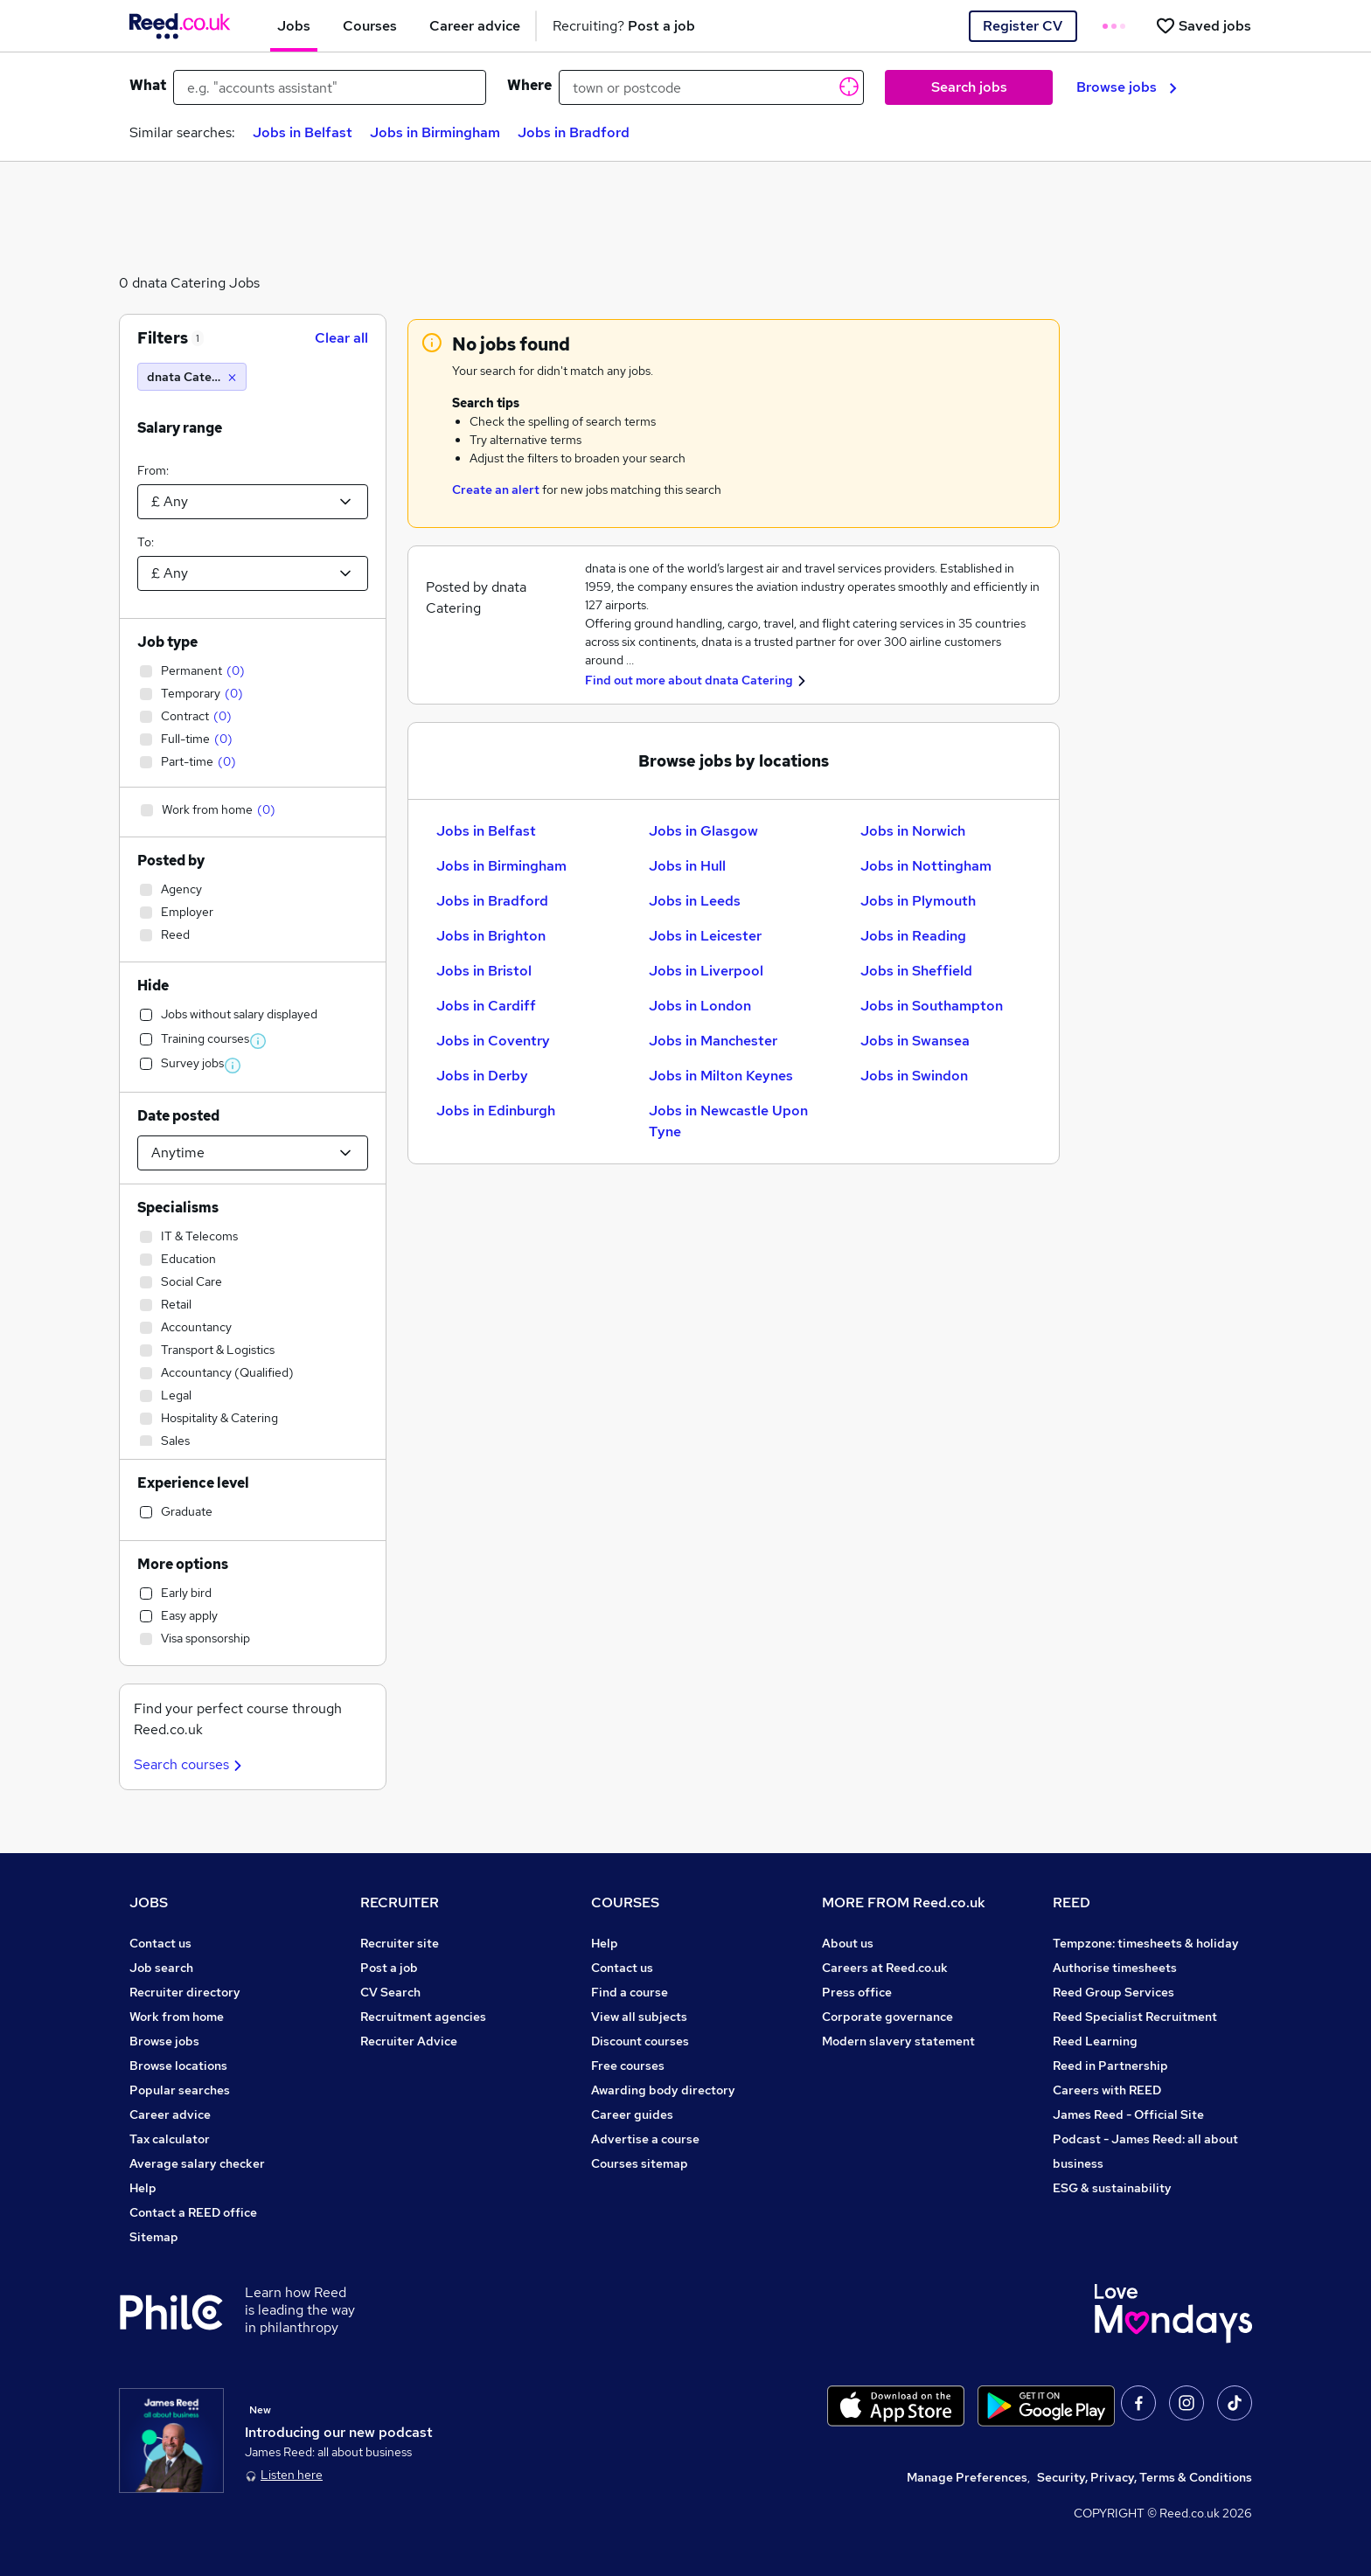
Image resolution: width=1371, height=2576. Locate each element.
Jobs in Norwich (912, 831)
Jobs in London (700, 1005)
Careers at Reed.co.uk (885, 1967)
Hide (153, 985)
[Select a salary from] (252, 501)
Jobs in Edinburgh (495, 1110)
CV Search (390, 1992)
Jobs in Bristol (484, 971)
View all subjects (639, 2016)
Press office (857, 1992)
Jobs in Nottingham (926, 866)
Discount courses (640, 2041)
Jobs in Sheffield (916, 971)
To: (145, 542)
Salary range (179, 428)
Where (529, 85)
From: (153, 470)
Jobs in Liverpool (706, 971)
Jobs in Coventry (493, 1040)
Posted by (171, 860)
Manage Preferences (967, 2477)
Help (143, 2188)
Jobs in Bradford (574, 132)
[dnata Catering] (192, 377)
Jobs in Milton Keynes (721, 1075)
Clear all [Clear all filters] (341, 338)
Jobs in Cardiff (486, 1005)
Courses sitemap (639, 2163)
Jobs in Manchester (713, 1040)
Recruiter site (399, 1943)
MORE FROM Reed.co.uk (903, 1902)
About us (847, 1943)
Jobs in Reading (913, 936)
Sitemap (153, 2237)
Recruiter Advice (408, 2041)
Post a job (389, 1967)
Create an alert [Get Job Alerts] (495, 489)
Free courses (628, 2065)
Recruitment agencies (423, 2016)
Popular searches (179, 2090)
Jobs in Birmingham (435, 132)
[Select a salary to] (252, 573)
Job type (167, 642)
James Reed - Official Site (1128, 2114)
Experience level (193, 1483)
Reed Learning (1095, 2041)
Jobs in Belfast (302, 132)
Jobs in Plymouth (918, 901)
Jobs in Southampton (931, 1005)
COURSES (625, 1902)
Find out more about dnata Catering (689, 680)
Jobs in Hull (687, 866)
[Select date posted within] (252, 1152)
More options (182, 1564)
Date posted (178, 1116)
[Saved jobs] (1203, 26)
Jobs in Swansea (915, 1040)
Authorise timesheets (1115, 1967)
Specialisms (178, 1207)
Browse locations (178, 2065)
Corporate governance (887, 2016)
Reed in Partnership (1110, 2065)
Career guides (632, 2114)
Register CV (1022, 26)
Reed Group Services (1113, 1992)
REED (1071, 1902)
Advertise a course (645, 2139)
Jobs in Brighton (491, 936)
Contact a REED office (193, 2212)
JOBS (148, 1902)
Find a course (629, 1992)
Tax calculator (169, 2139)
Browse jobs (1126, 87)
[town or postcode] (711, 87)
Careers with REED (1107, 2090)
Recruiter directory (184, 1992)
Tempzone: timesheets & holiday (1146, 1943)
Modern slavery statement (898, 2041)
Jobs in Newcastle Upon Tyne (728, 1121)
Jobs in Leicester (705, 936)
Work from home (176, 2016)
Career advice (170, 2114)
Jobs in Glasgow (703, 831)
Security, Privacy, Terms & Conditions (1144, 2477)
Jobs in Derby (482, 1075)
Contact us (160, 1943)
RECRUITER (399, 1902)
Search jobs (969, 87)
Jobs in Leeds (695, 901)
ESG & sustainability (1112, 2188)
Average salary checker (197, 2163)
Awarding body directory (663, 2090)
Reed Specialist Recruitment (1135, 2016)
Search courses (190, 1764)
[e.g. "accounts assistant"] (329, 87)
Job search (161, 1967)
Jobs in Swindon (914, 1075)
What (147, 85)
